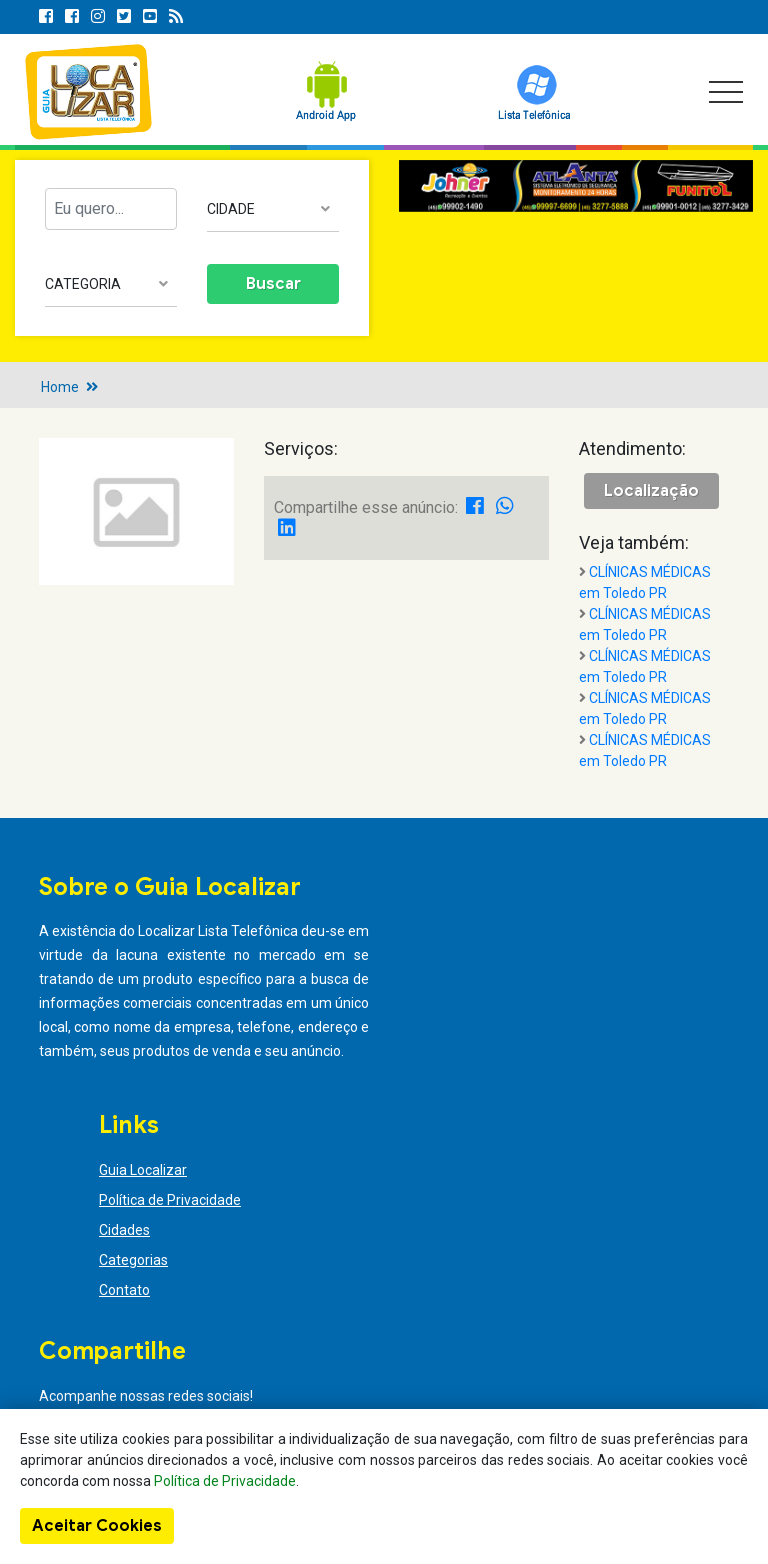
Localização (651, 491)
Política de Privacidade (170, 1200)
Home (60, 387)
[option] (576, 186)
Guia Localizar (143, 1170)
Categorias (133, 1260)
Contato (124, 1290)
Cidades (124, 1230)
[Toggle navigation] (726, 92)
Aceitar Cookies (97, 1526)
